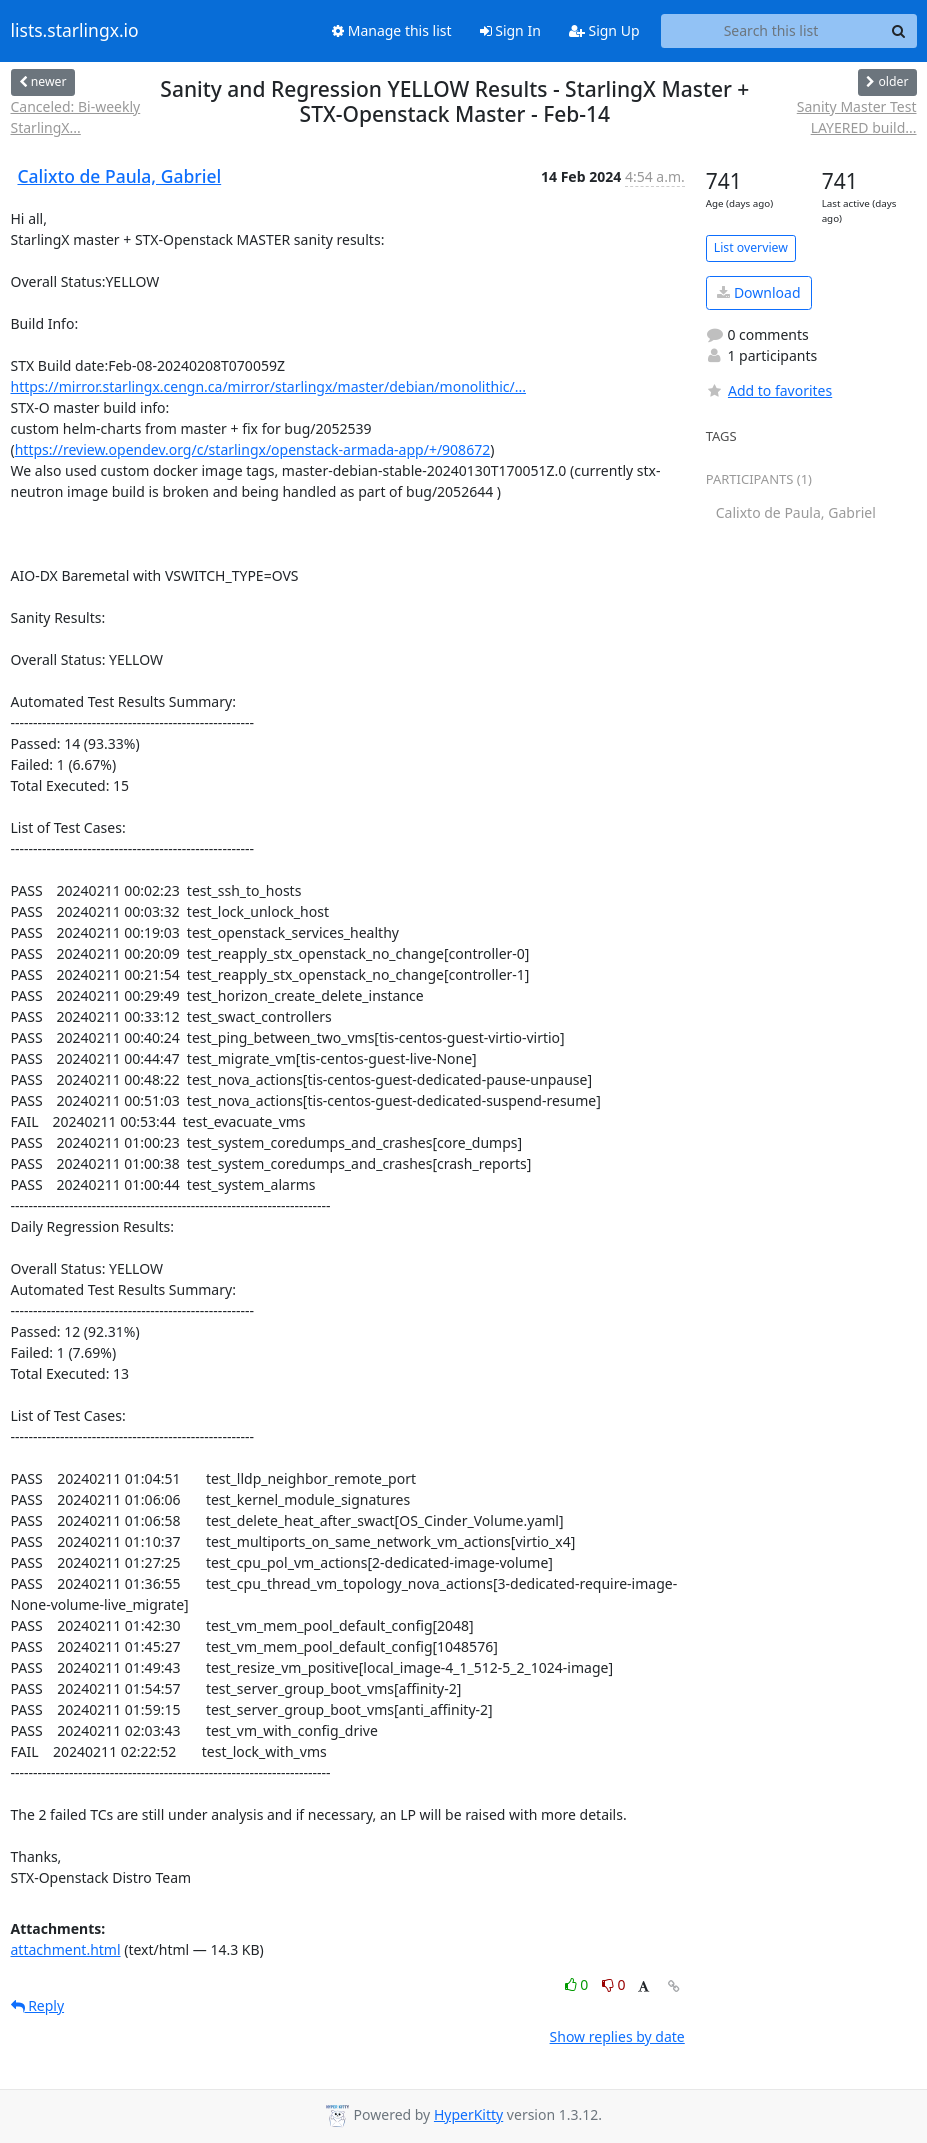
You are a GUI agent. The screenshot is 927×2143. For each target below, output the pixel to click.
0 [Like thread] (578, 1984)
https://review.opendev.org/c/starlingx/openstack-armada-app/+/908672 (252, 449)
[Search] (899, 31)
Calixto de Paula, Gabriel (120, 176)
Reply (38, 2005)
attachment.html (66, 1949)
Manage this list (392, 30)
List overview (751, 247)
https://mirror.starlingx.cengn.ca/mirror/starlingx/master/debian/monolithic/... (268, 386)
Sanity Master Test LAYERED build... (857, 117)
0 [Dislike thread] (614, 1984)
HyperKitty (468, 2114)
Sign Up (604, 30)
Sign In (510, 30)
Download (758, 292)
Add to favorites (769, 390)
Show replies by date (617, 2036)
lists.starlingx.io (75, 31)
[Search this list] (771, 31)
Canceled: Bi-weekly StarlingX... (76, 117)
